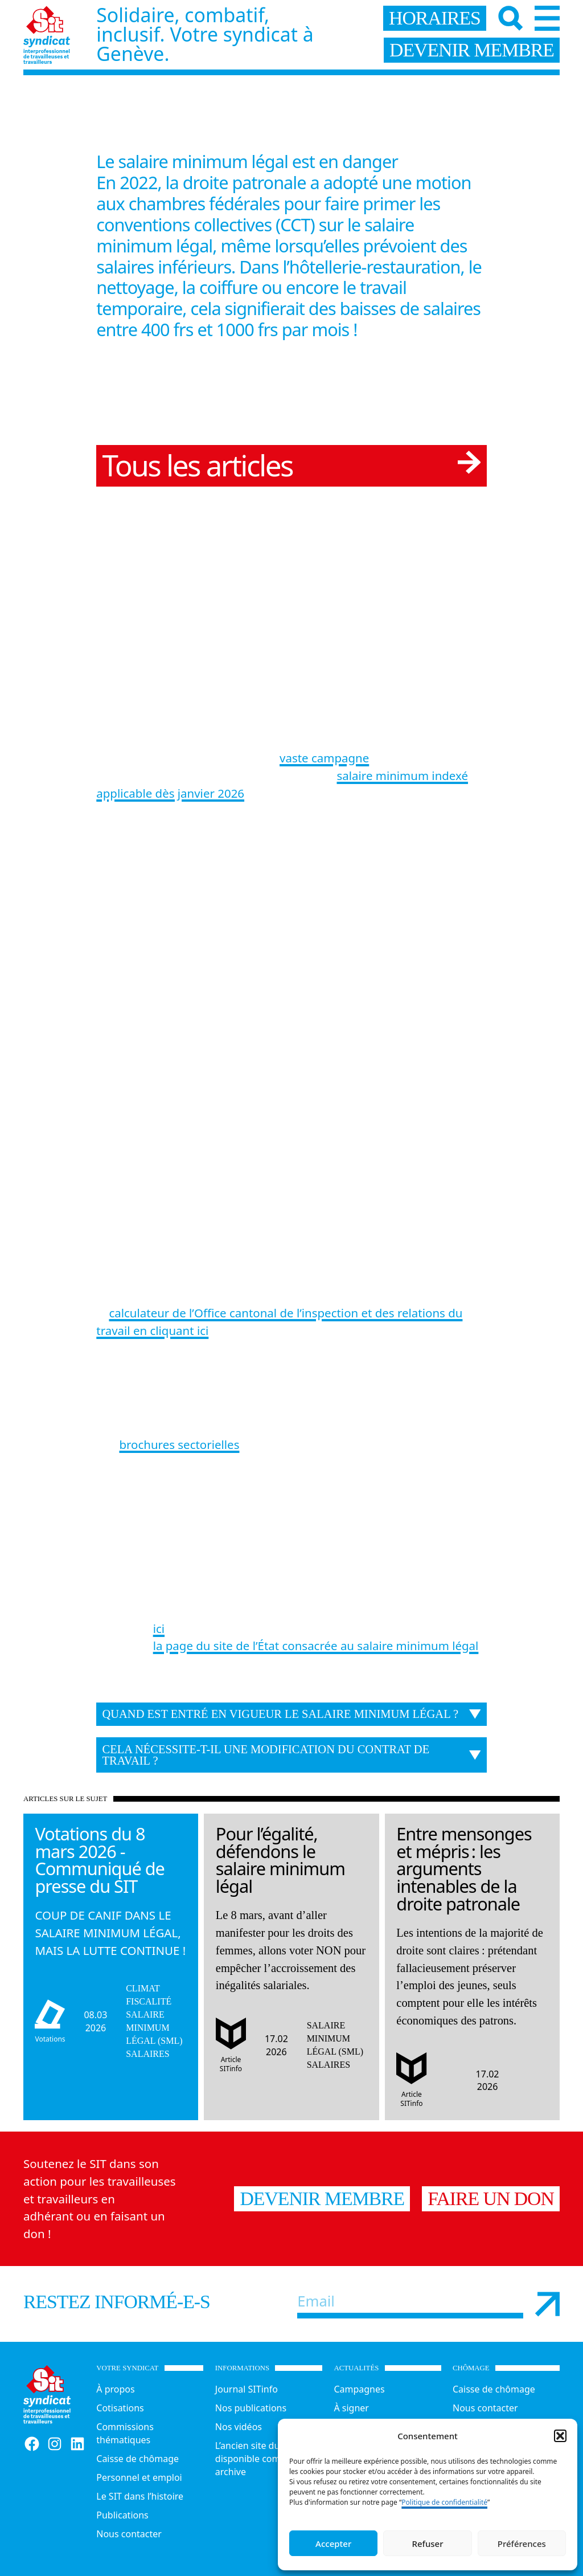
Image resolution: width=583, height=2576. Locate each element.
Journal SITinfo (246, 2389)
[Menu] (547, 18)
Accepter (333, 2543)
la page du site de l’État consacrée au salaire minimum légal (316, 1646)
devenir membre (471, 49)
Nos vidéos (238, 2426)
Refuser (427, 2543)
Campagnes (359, 2389)
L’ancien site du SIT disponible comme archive (255, 2458)
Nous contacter (129, 2534)
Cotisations (119, 2408)
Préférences (522, 2543)
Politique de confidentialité (444, 2502)
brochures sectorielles (179, 1444)
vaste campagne (324, 758)
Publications (122, 2515)
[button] (560, 2436)
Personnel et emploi (139, 2477)
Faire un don (491, 2198)
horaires (435, 17)
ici (159, 1628)
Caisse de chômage (137, 2458)
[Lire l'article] (110, 1943)
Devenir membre (322, 2198)
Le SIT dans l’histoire (139, 2496)
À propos (115, 2389)
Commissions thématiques (125, 2433)
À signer (351, 2408)
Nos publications (250, 2408)
